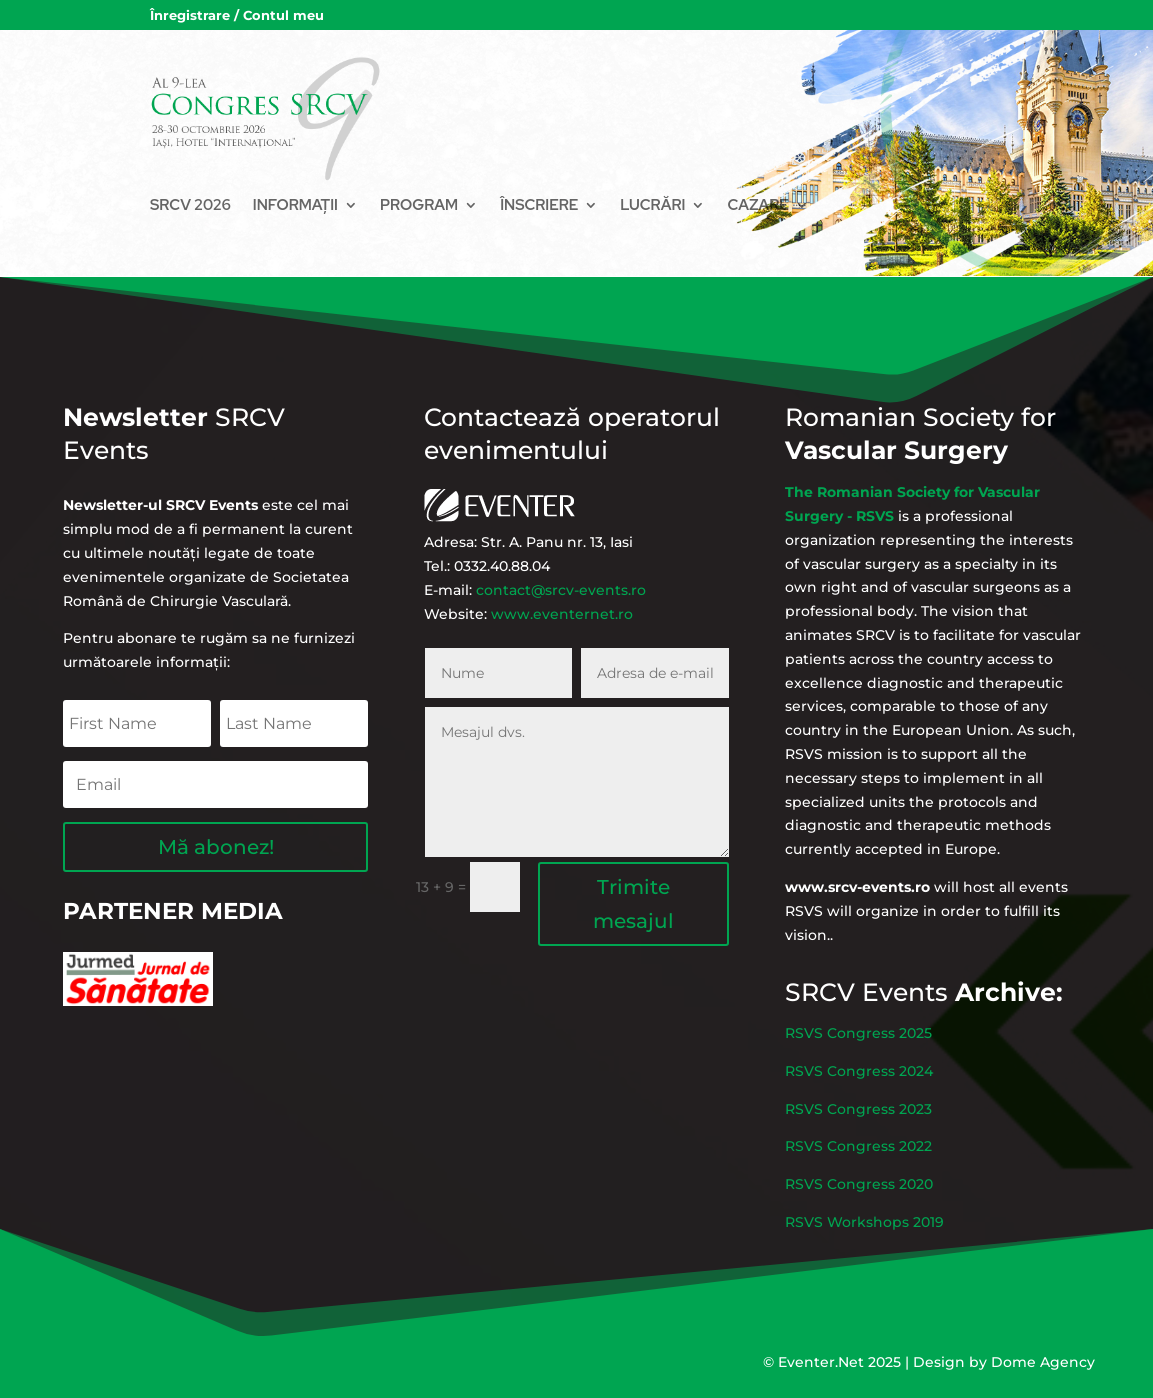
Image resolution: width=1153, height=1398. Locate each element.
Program (419, 205)
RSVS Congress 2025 (892, 1074)
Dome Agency (1043, 1362)
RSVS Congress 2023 (892, 1117)
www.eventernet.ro (568, 590)
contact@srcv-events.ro (568, 576)
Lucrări (652, 205)
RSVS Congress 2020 (892, 1160)
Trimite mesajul (609, 857)
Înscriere (539, 205)
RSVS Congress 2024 (892, 1095)
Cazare (757, 205)
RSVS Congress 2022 (892, 1139)
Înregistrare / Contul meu (237, 15)
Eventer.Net (823, 1362)
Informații (295, 205)
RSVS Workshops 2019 (895, 1182)
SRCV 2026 (190, 205)
